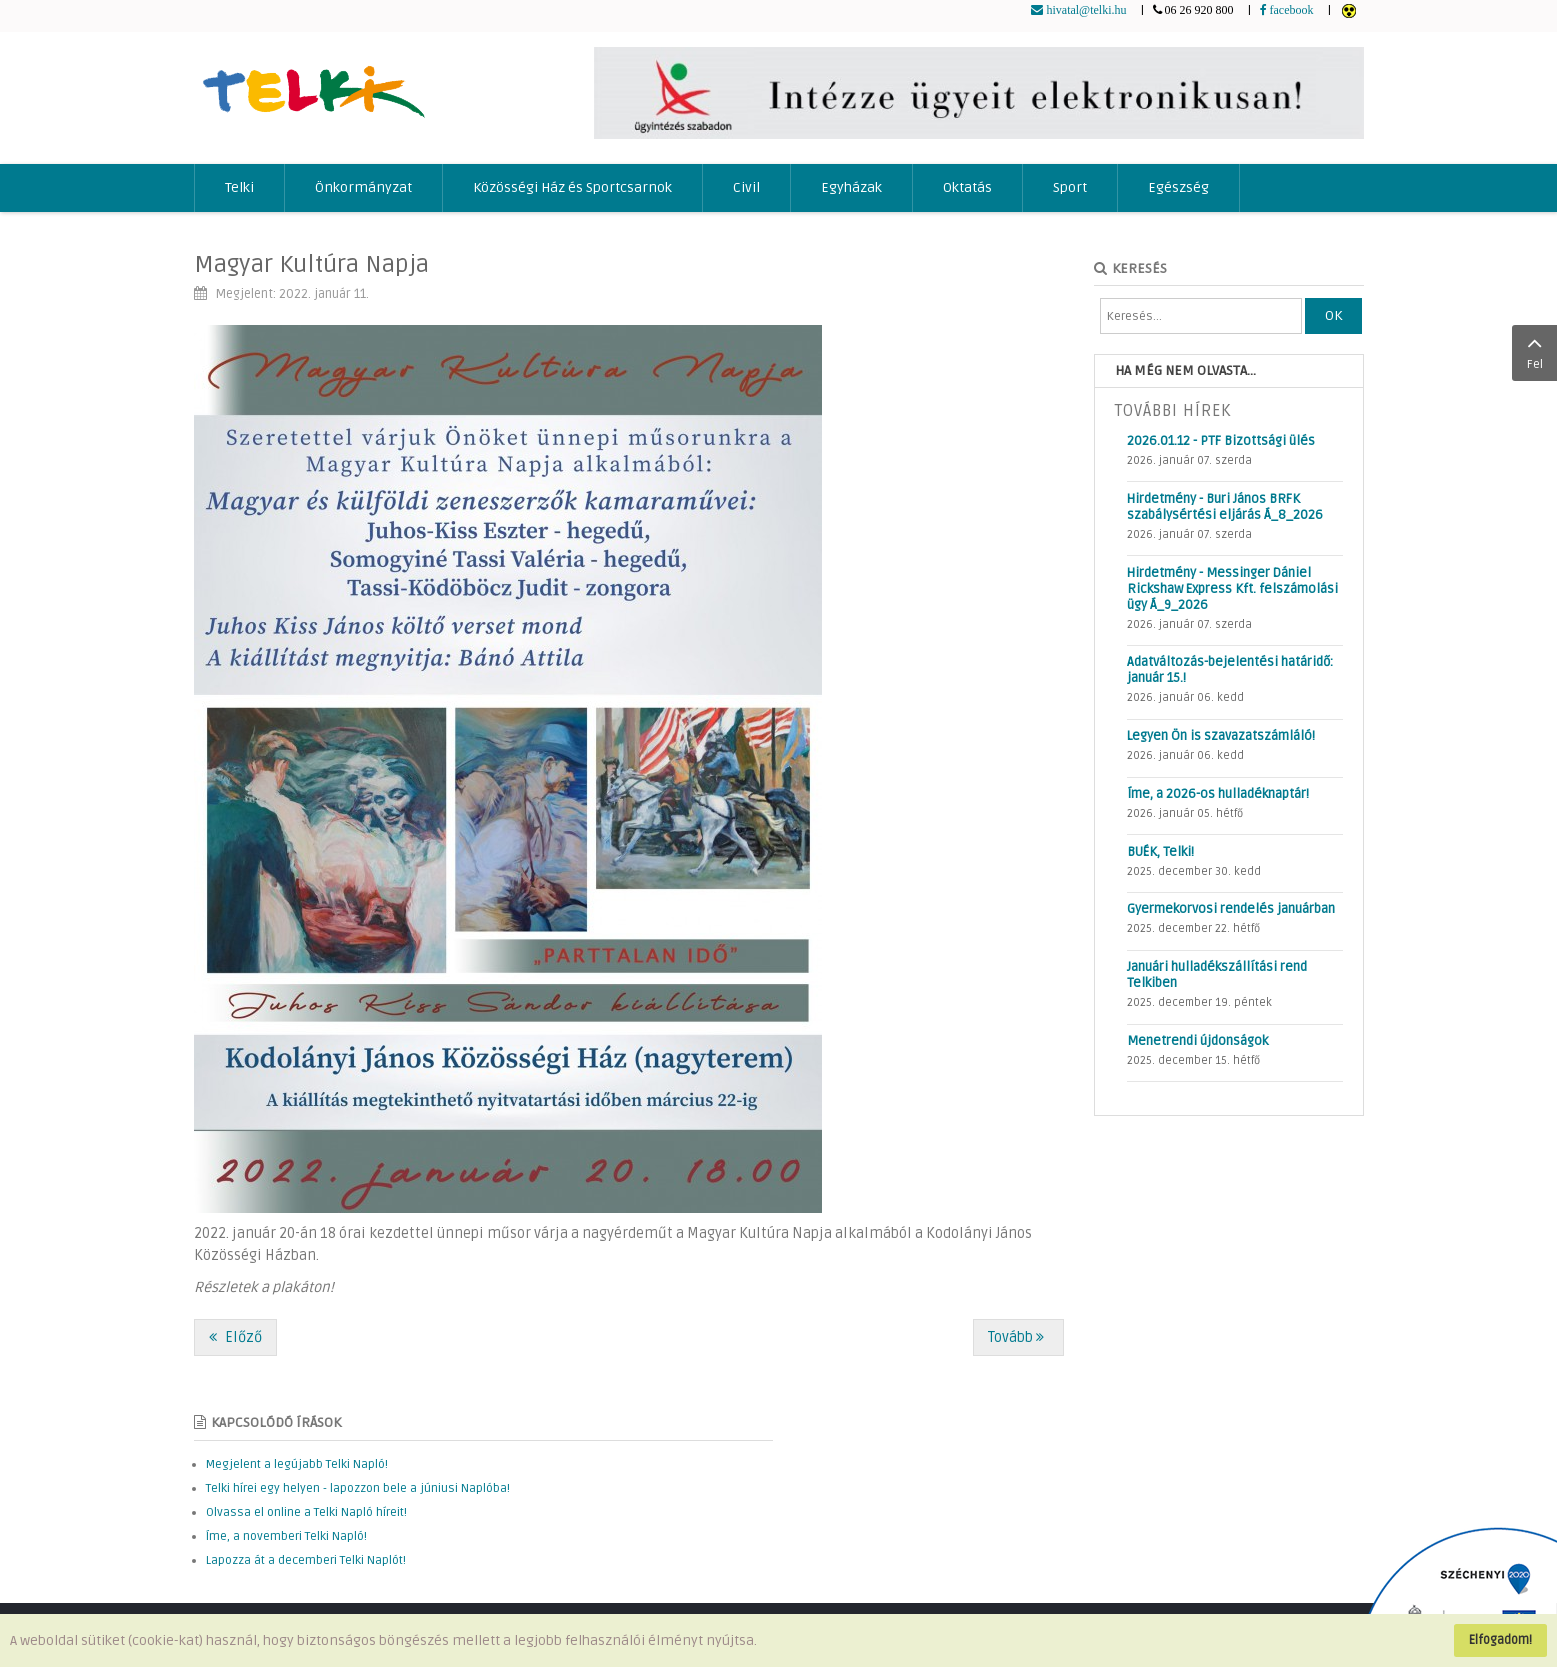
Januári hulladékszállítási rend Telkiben (1217, 975)
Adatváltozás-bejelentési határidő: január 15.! (1230, 670)
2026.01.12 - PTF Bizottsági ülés (1221, 441)
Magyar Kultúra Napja (311, 264)
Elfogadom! (1500, 1640)
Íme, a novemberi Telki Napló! (286, 1536)
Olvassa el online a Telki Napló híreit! (306, 1512)
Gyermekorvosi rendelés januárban (1231, 909)
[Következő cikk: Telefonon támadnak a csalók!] (1018, 1337)
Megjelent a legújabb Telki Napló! (297, 1464)
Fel (1534, 351)
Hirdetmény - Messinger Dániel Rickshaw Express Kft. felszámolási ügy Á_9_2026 (1232, 589)
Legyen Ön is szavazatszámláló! (1221, 736)
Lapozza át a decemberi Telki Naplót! (306, 1560)
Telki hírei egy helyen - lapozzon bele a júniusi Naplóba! (358, 1488)
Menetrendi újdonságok (1197, 1041)
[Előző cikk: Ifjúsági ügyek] (235, 1337)
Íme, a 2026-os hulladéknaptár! (1218, 794)
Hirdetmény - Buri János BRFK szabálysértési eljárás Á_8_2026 (1225, 507)
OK (1333, 315)
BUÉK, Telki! (1160, 852)
